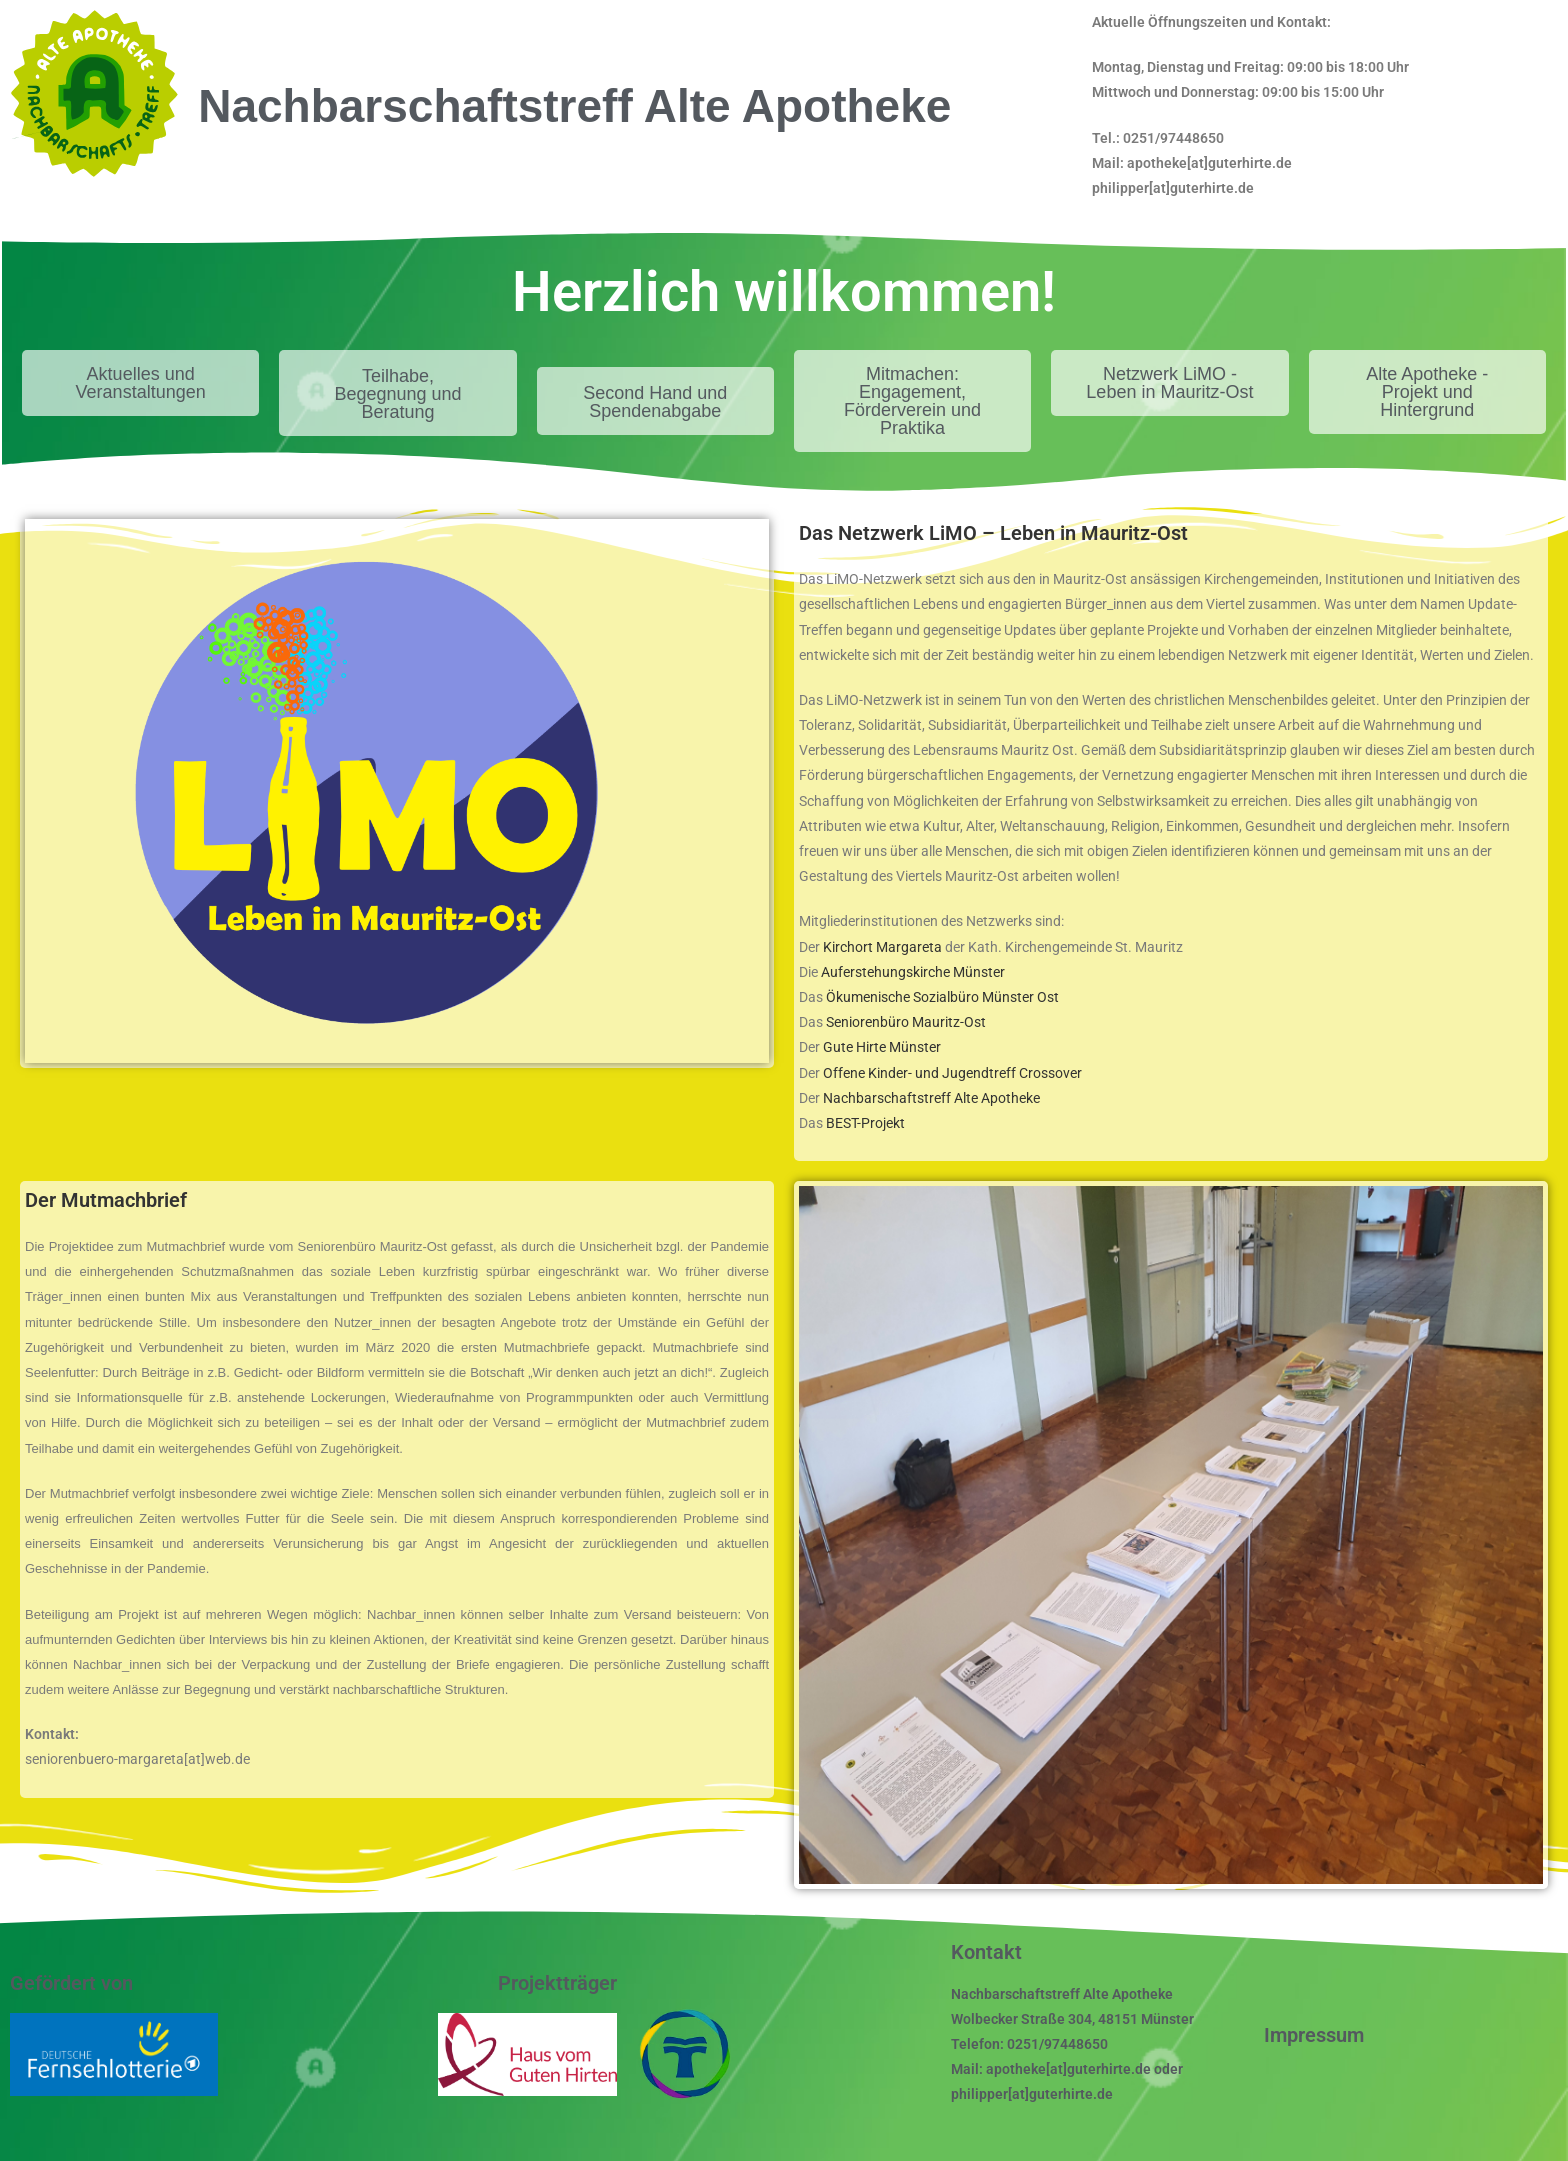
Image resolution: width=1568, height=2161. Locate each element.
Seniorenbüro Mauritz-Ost (906, 1022)
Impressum (1314, 2035)
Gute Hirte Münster (882, 1047)
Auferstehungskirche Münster (913, 972)
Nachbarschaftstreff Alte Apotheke (931, 1098)
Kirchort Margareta (882, 947)
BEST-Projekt (865, 1123)
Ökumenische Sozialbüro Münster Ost (942, 997)
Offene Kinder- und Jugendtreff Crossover (952, 1073)
